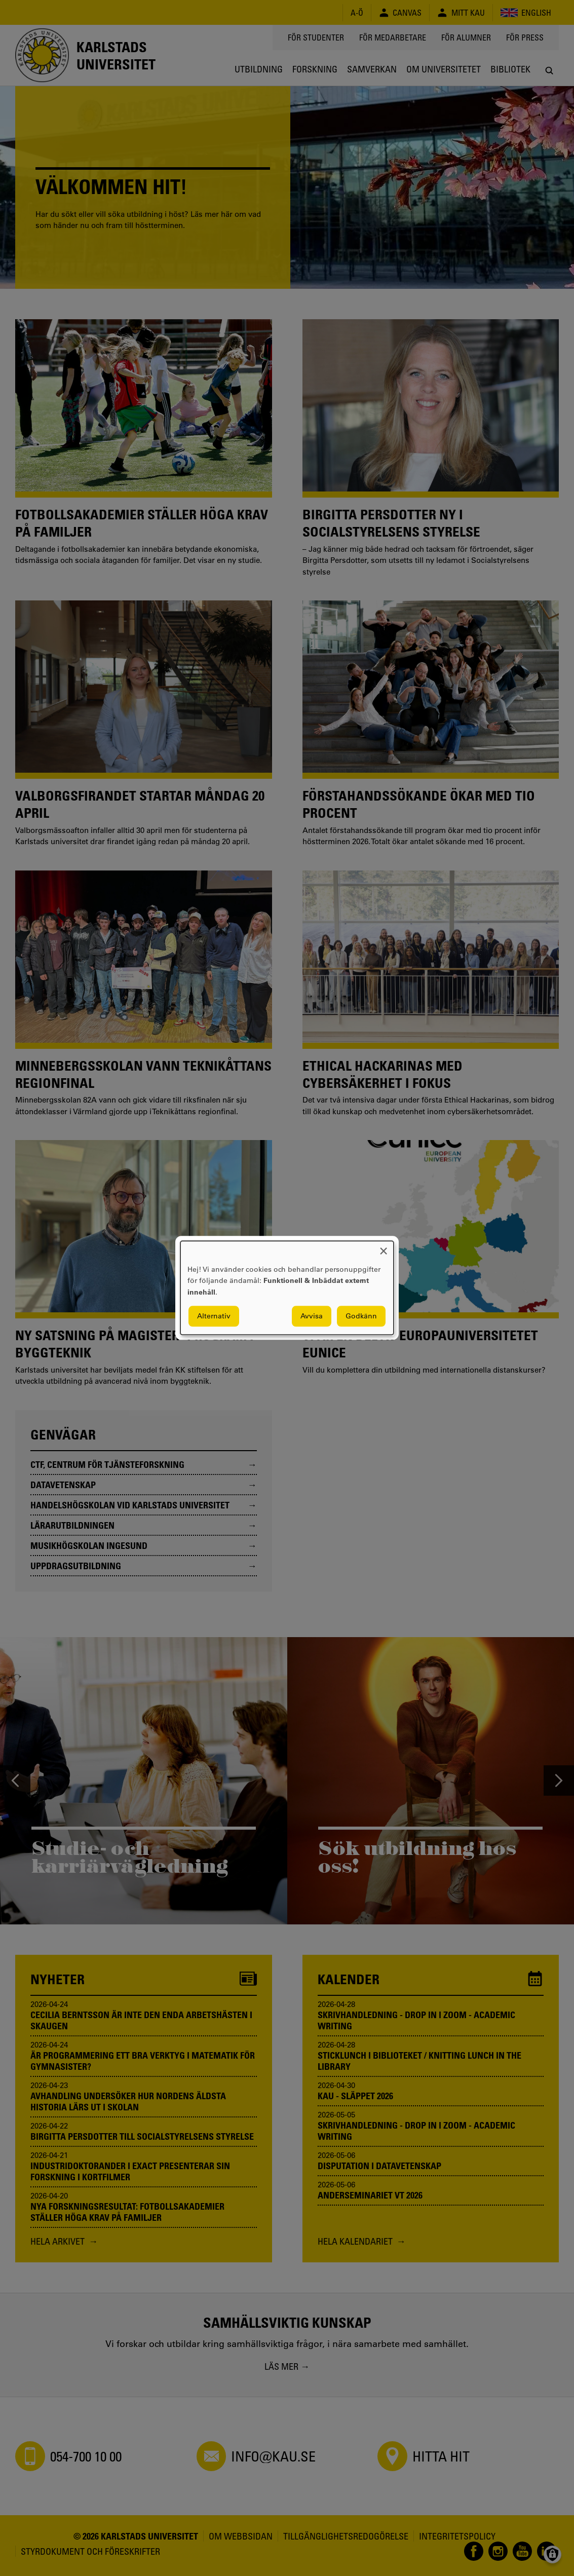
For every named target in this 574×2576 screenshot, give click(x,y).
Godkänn (361, 1316)
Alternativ (214, 1316)
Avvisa (311, 1316)
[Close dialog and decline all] (383, 1247)
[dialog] (287, 1288)
